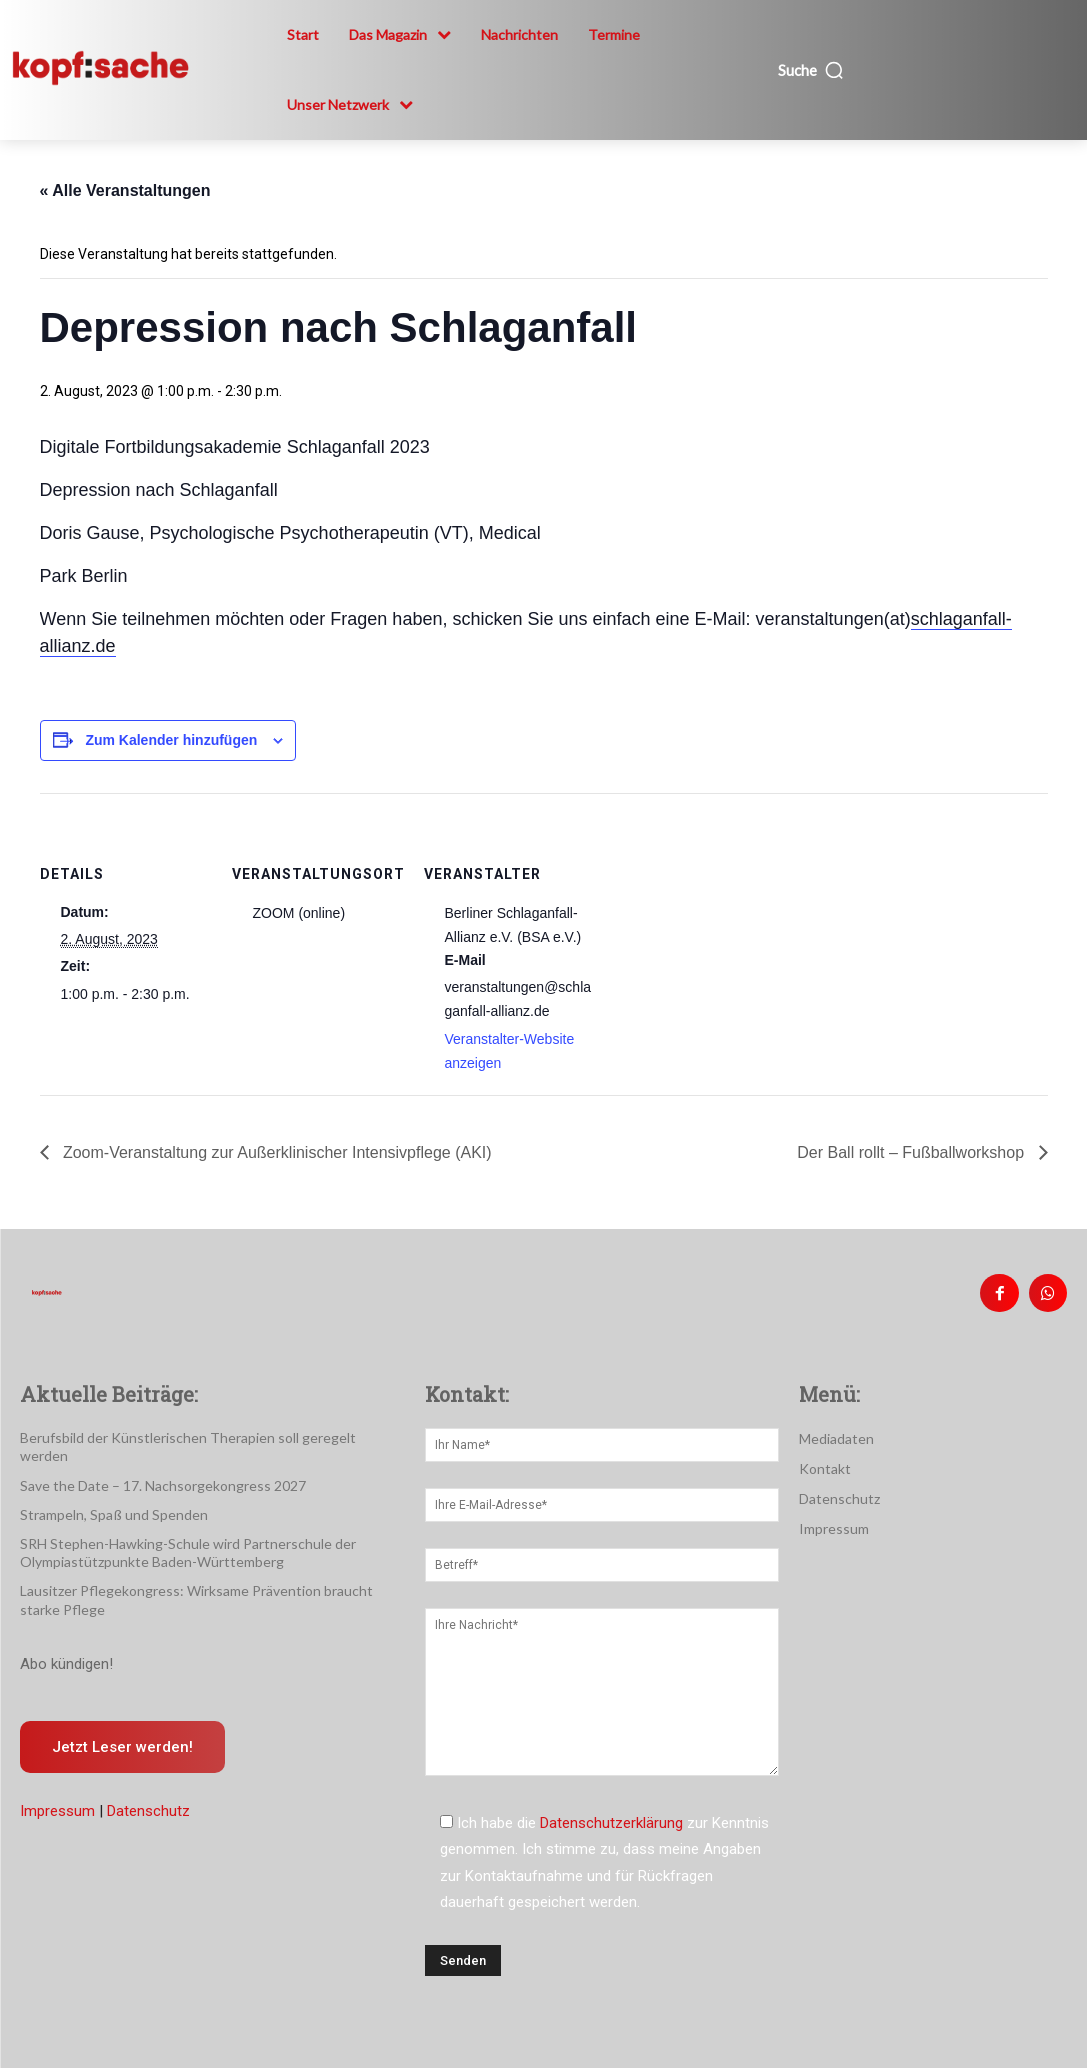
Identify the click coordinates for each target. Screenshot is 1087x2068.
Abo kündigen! (66, 1637)
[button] (811, 70)
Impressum (57, 1787)
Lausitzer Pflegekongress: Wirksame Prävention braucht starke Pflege (202, 1575)
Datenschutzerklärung (611, 1819)
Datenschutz (148, 1787)
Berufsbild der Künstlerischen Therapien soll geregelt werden (196, 1434)
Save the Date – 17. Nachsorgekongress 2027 (153, 1463)
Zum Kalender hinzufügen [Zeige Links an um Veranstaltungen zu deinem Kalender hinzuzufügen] (171, 740)
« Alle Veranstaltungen (125, 190)
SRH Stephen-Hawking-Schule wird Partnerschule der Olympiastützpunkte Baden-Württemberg (173, 1529)
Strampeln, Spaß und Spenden (107, 1492)
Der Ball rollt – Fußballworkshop (912, 1152)
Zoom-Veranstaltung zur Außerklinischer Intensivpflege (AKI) (275, 1152)
